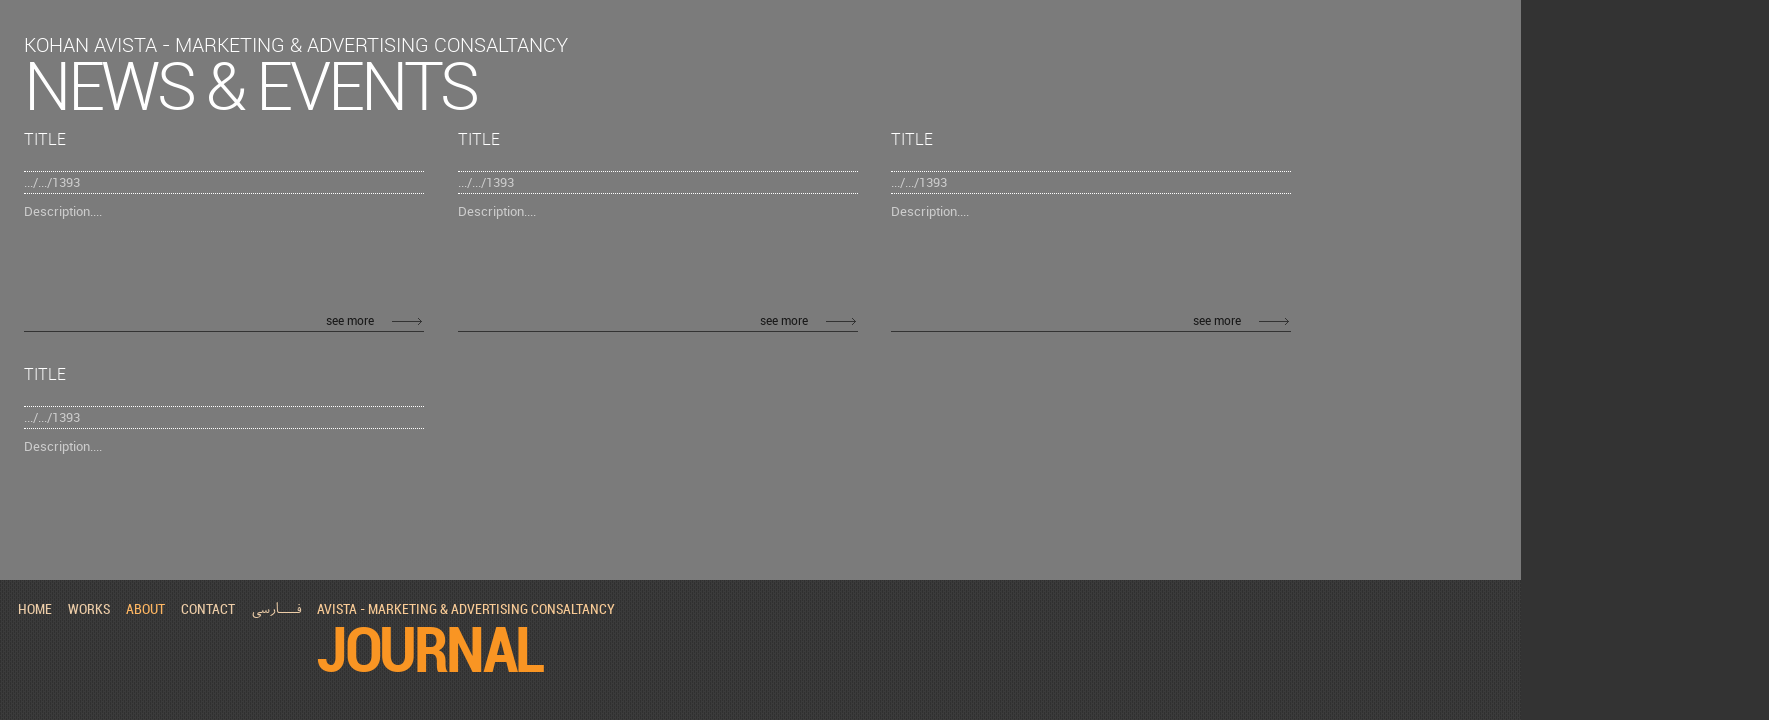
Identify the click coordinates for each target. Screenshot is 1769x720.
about (145, 608)
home (35, 608)
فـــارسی (276, 610)
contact (208, 608)
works (89, 608)
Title (45, 139)
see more (350, 320)
